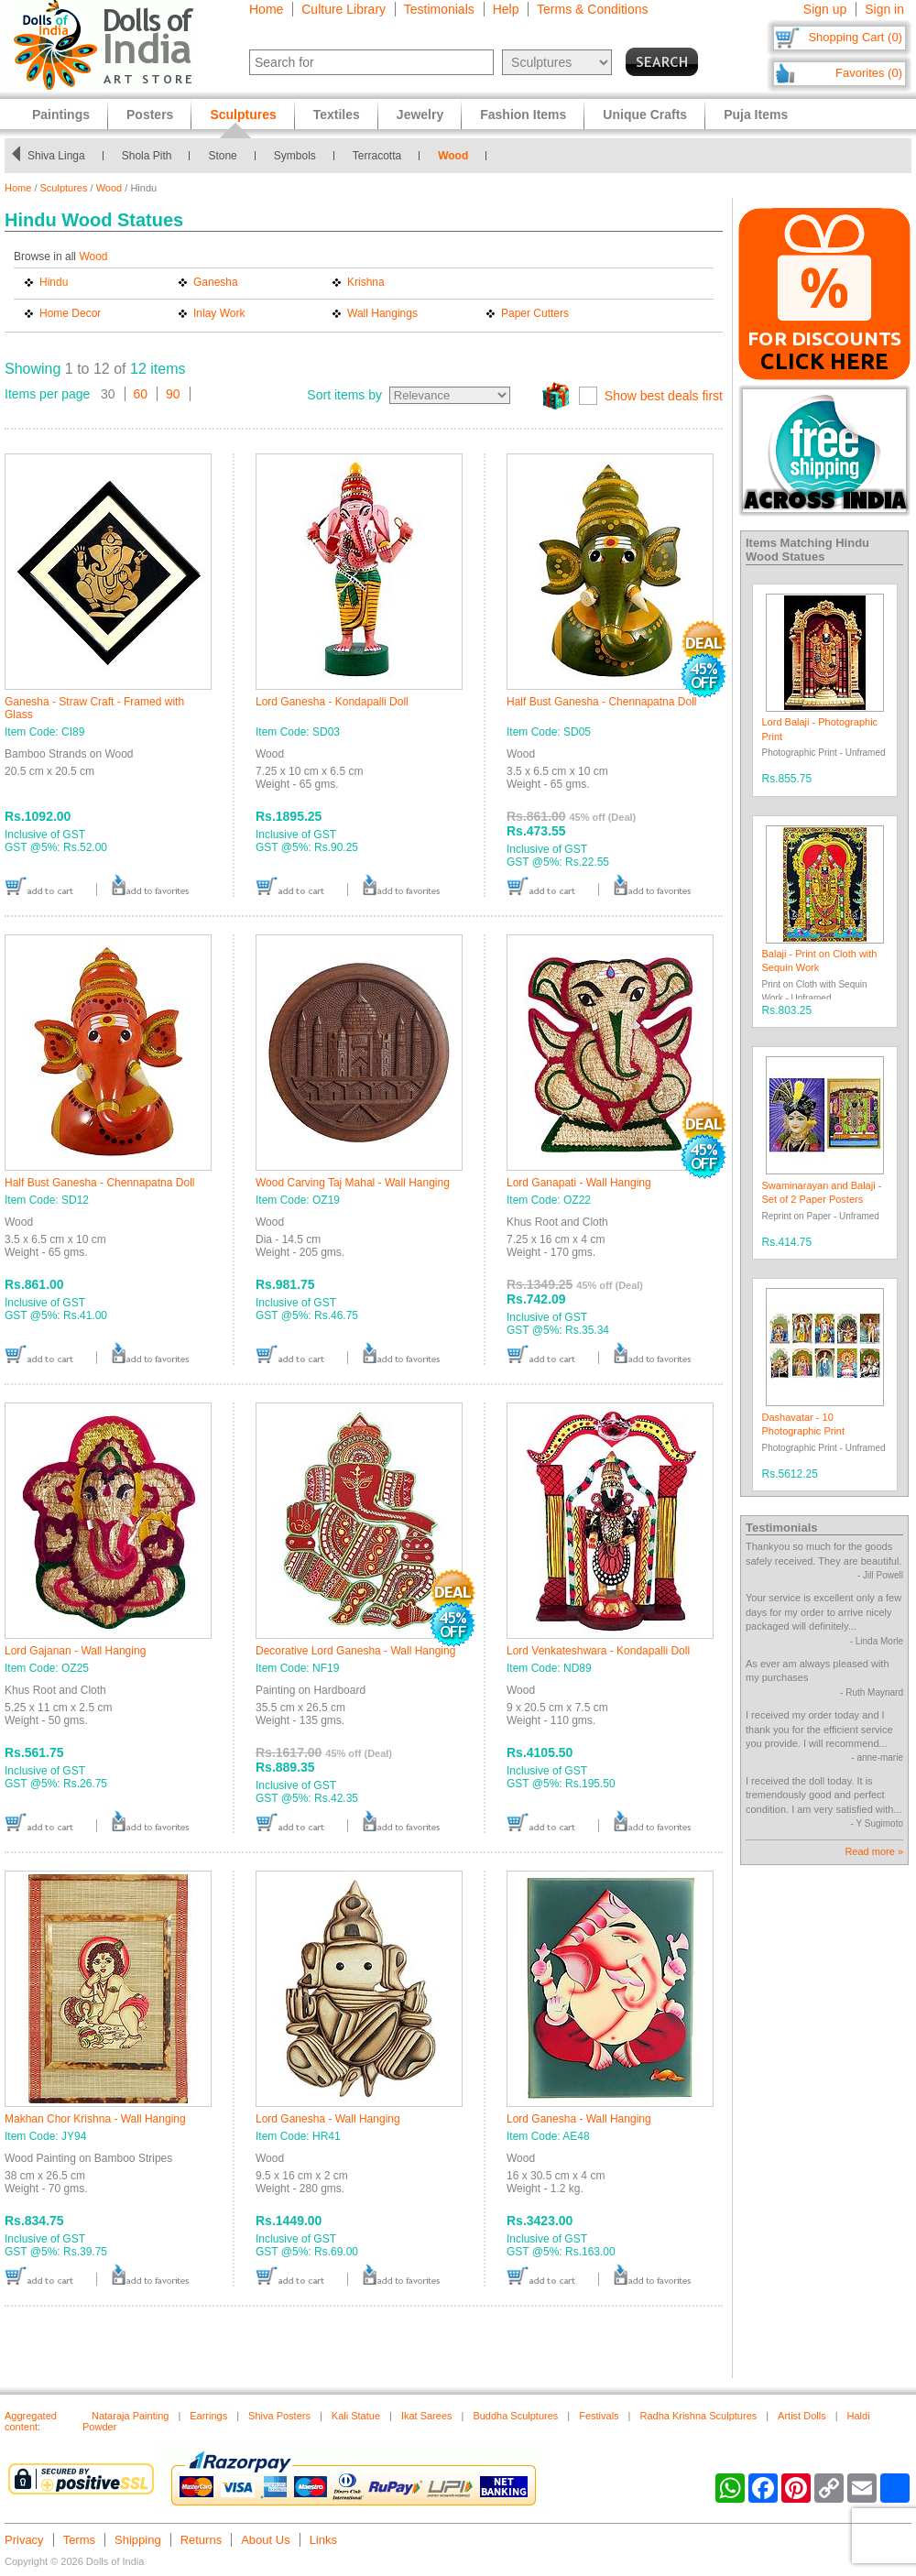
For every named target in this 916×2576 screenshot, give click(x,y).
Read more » (874, 1851)
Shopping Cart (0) (855, 37)
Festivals (598, 2415)
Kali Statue (356, 2415)
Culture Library (343, 9)
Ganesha (215, 282)
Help (506, 9)
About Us (265, 2540)
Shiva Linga (56, 155)
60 (141, 394)
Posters (149, 114)
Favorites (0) (868, 73)
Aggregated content (31, 2421)
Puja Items (756, 114)
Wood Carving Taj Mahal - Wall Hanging (353, 1182)
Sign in (884, 9)
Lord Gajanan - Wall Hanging (75, 1650)
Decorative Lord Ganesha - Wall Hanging (355, 1650)
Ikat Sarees (427, 2415)
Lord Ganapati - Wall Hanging (579, 1182)
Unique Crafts (645, 114)
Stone (222, 155)
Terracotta (377, 155)
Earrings (208, 2415)
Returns (201, 2540)
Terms (79, 2540)
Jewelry (420, 114)
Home (266, 9)
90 (173, 394)
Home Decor (70, 313)
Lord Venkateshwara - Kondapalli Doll (598, 1650)
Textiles (336, 114)
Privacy (24, 2540)
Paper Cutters (535, 313)
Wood (453, 155)
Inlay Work (219, 313)
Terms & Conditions (592, 9)
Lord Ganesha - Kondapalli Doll (332, 701)
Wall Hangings (382, 313)
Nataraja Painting (130, 2415)
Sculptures (64, 187)
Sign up (824, 9)
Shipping (137, 2540)
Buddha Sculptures (515, 2415)
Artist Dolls (802, 2415)
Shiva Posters (279, 2415)
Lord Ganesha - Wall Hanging (328, 2118)
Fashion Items (523, 114)
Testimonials (439, 9)
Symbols (295, 155)
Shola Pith (147, 155)
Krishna (366, 282)
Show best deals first (664, 395)
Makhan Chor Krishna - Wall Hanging (95, 2118)
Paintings (61, 114)
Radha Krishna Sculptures (698, 2415)
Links (323, 2540)
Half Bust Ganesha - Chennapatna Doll (601, 701)
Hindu (53, 282)
